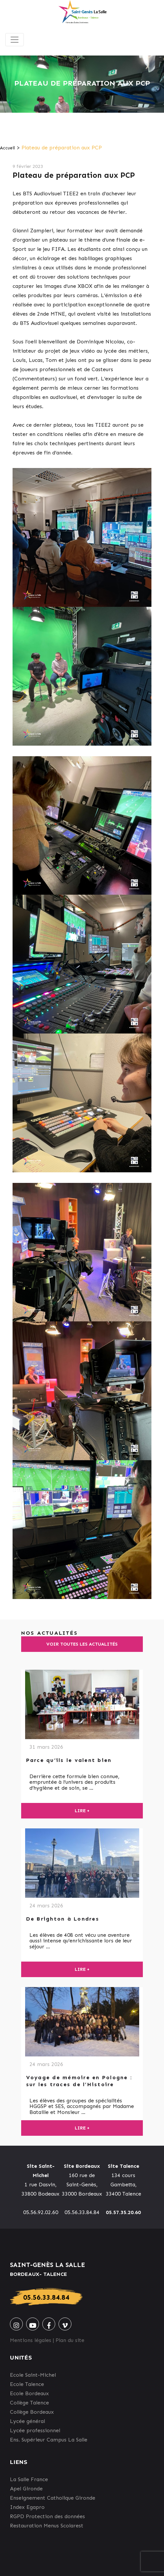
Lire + (82, 1811)
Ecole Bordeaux (29, 2393)
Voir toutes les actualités (82, 1644)
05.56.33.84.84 (46, 2297)
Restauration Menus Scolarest (46, 2525)
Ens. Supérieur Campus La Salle (48, 2440)
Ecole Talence (27, 2384)
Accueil (7, 147)
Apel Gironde (26, 2488)
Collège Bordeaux (32, 2412)
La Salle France (29, 2479)
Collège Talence (29, 2403)
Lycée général (27, 2421)
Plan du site (70, 2340)
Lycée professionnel (35, 2430)
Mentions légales (30, 2340)
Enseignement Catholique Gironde (52, 2498)
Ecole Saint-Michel (33, 2375)
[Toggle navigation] (14, 39)
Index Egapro (27, 2507)
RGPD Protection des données (47, 2516)
